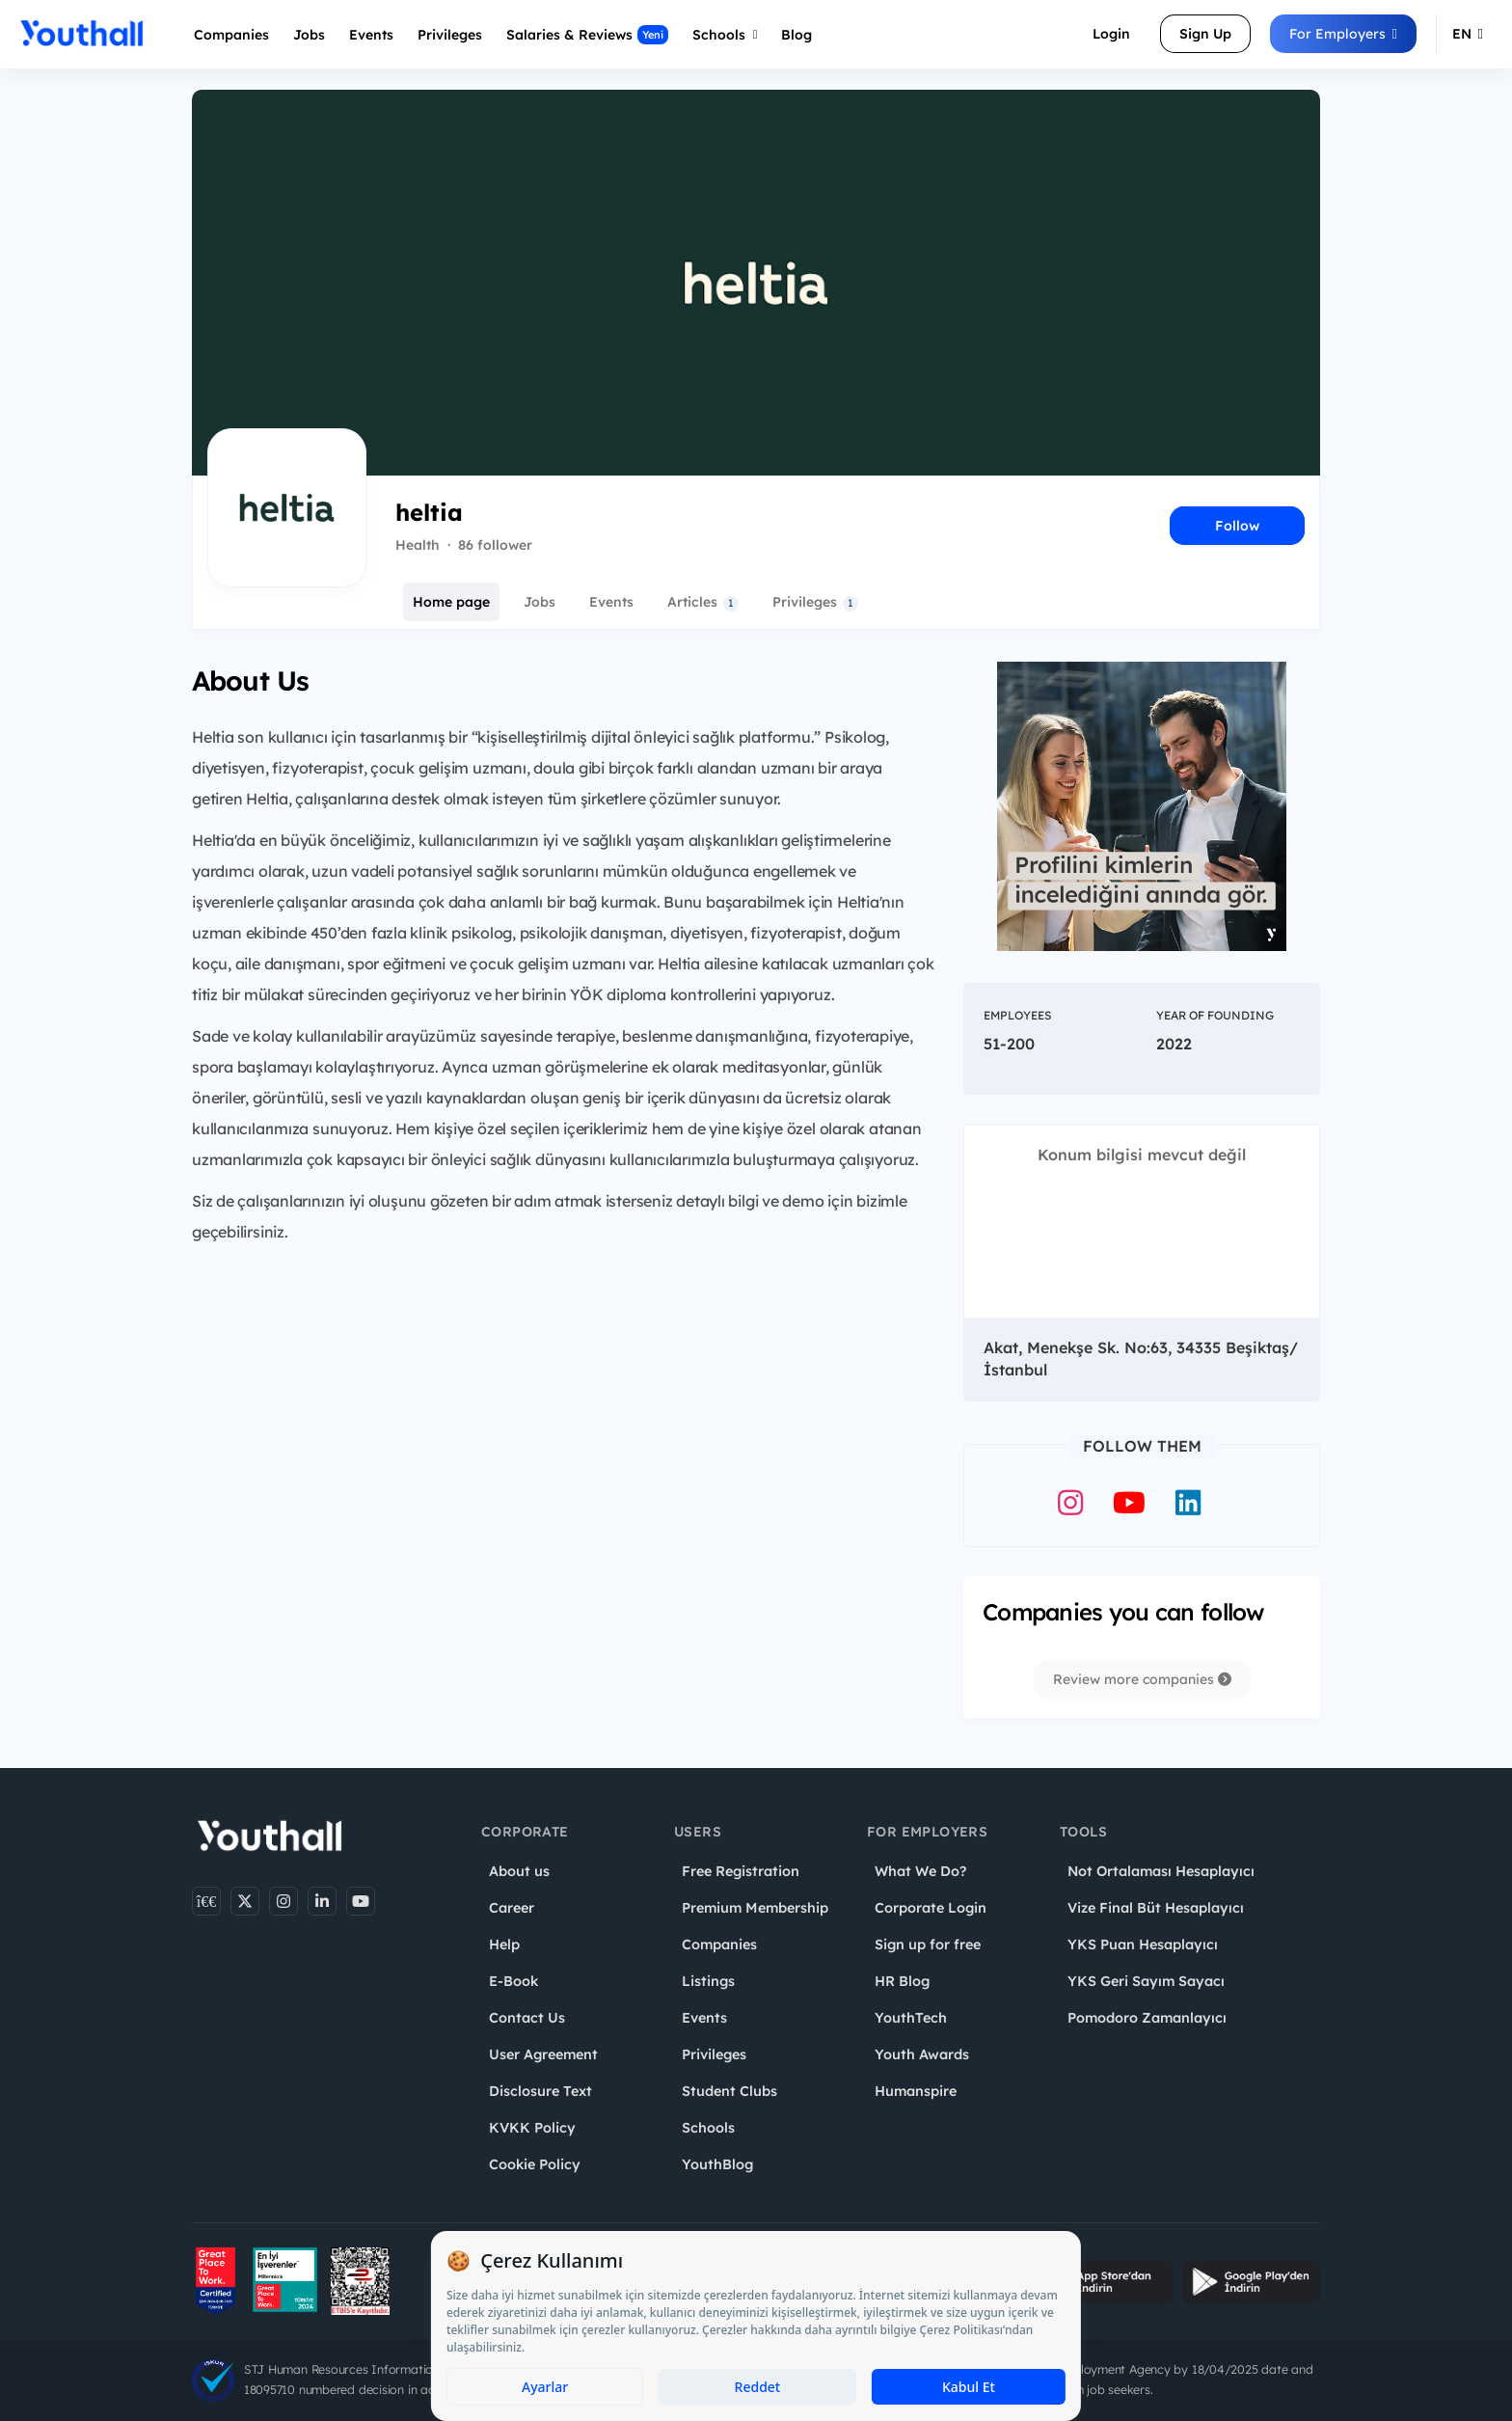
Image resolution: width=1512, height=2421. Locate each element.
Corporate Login (930, 1908)
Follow (1237, 525)
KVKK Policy (532, 2127)
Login (1111, 33)
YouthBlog (717, 2164)
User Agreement (543, 2054)
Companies (231, 34)
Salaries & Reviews (587, 34)
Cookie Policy (534, 2164)
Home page (451, 602)
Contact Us (527, 2018)
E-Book (513, 1981)
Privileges (815, 602)
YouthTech (911, 2018)
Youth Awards (922, 2054)
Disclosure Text (540, 2091)
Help (504, 1944)
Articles (703, 602)
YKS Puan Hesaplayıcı (1142, 1944)
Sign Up (1205, 33)
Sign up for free (928, 1944)
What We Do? (920, 1871)
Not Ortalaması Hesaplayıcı (1161, 1871)
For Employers (1343, 33)
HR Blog (902, 1981)
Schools (725, 34)
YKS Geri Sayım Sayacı (1146, 1981)
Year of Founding (1215, 1015)
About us (519, 1871)
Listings (708, 1981)
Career (511, 1908)
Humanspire (916, 2091)
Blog (796, 34)
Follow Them (1142, 1445)
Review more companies (1142, 1679)
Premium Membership (755, 1908)
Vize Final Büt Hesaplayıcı (1155, 1908)
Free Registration (740, 1871)
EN (1467, 33)
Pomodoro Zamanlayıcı (1147, 2018)
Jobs (309, 34)
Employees (1017, 1015)
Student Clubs (729, 2091)
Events (371, 34)
